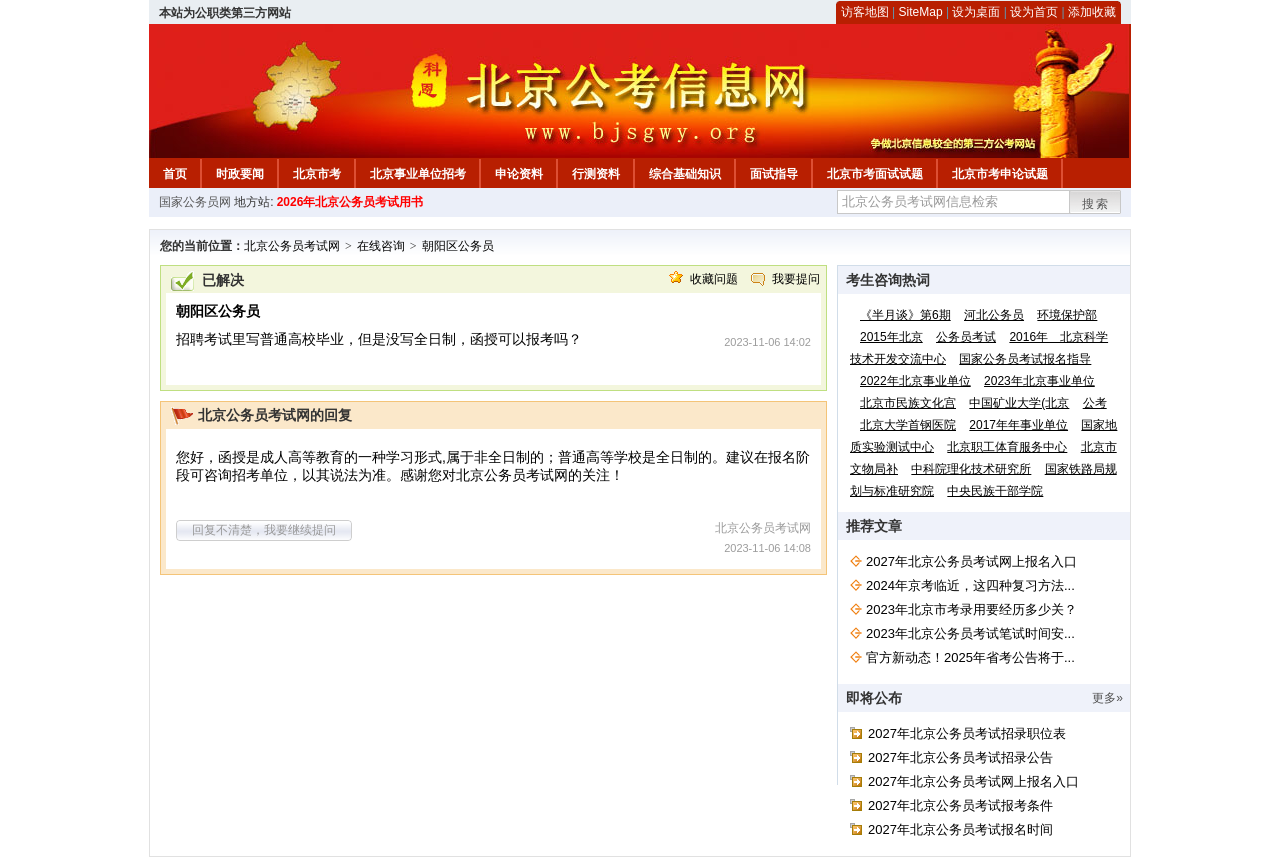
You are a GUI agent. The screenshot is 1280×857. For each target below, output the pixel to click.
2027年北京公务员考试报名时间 (960, 829)
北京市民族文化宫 (908, 403)
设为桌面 (976, 12)
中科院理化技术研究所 (971, 469)
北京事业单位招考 (418, 174)
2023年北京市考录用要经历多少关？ (971, 609)
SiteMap (921, 12)
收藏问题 (714, 279)
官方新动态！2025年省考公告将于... (970, 657)
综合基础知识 (685, 174)
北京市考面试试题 (875, 174)
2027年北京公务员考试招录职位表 (967, 733)
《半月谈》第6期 (905, 315)
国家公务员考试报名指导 (1025, 359)
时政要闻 (240, 174)
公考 (1095, 403)
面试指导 (774, 174)
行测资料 (596, 174)
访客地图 (865, 12)
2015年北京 (891, 337)
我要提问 (796, 279)
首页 (175, 174)
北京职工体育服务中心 (1007, 447)
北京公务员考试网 (292, 246)
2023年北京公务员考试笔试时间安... (970, 633)
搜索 (1096, 204)
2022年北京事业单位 (915, 381)
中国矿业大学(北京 (1019, 403)
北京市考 (317, 174)
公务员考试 (966, 337)
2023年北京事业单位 (1039, 381)
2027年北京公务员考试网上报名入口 (971, 561)
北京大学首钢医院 (908, 425)
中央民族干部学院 (995, 491)
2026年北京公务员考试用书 (350, 202)
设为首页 (1034, 12)
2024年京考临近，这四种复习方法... (970, 585)
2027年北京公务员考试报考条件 (960, 805)
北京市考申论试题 (1000, 174)
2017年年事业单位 (1018, 425)
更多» (1107, 698)
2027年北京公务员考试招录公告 (960, 757)
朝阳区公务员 (458, 246)
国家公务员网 (195, 202)
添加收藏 (1092, 12)
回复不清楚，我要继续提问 (264, 530)
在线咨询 (381, 246)
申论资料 (519, 174)
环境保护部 (1067, 315)
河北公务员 (994, 315)
